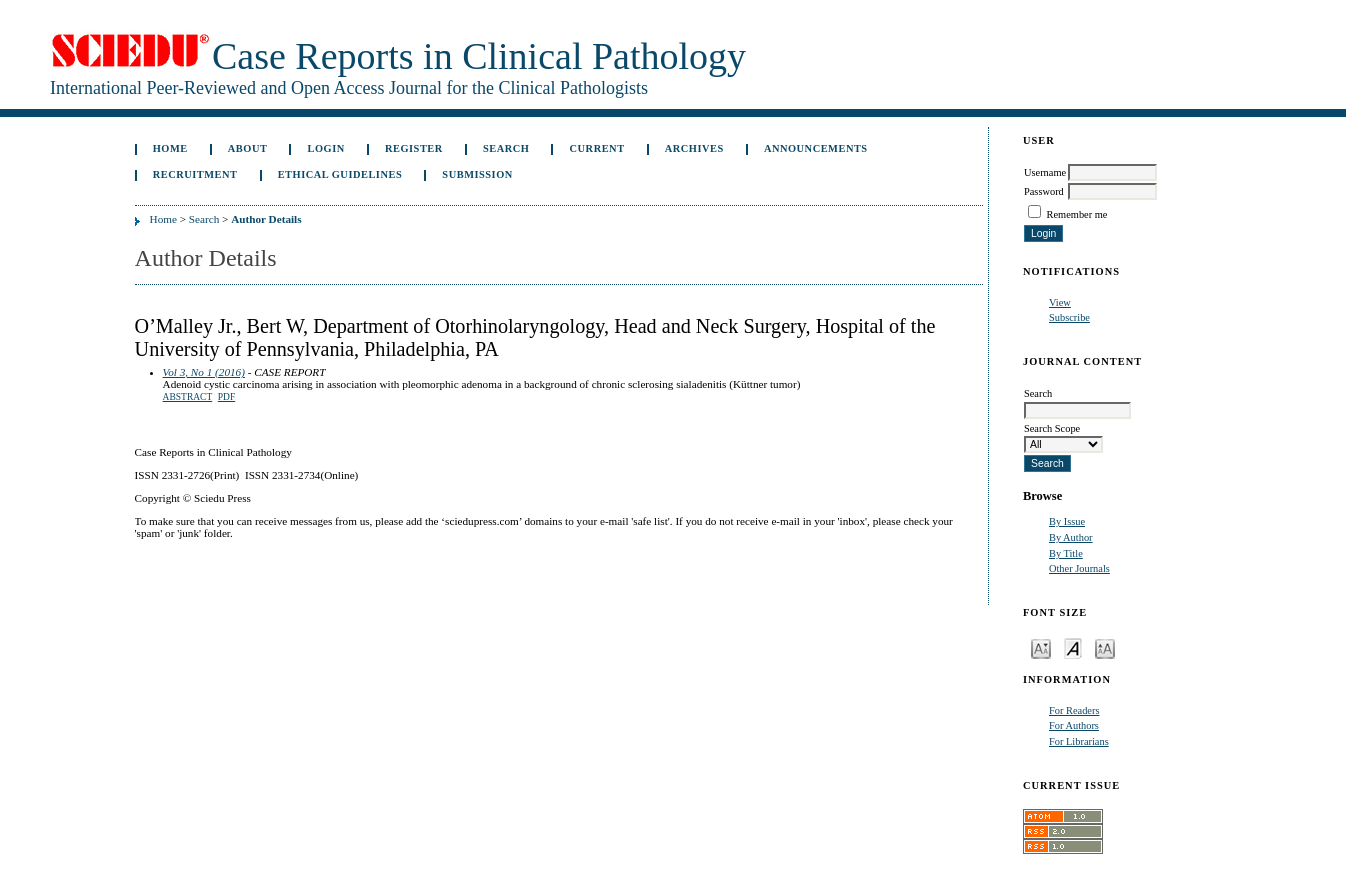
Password (1044, 191)
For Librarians (1079, 741)
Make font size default (1073, 647)
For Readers (1074, 710)
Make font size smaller (1041, 647)
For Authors (1074, 725)
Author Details (266, 219)
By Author (1071, 537)
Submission (477, 174)
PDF (226, 397)
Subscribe (1069, 317)
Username (1045, 172)
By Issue (1067, 521)
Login (326, 148)
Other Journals (1079, 568)
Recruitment (195, 174)
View (1060, 302)
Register (414, 148)
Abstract (188, 397)
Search (506, 148)
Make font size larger (1105, 647)
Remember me (1077, 214)
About (248, 148)
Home (170, 148)
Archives (694, 148)
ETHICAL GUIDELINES (340, 174)
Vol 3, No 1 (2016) (204, 372)
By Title (1066, 553)
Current (597, 148)
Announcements (816, 148)
